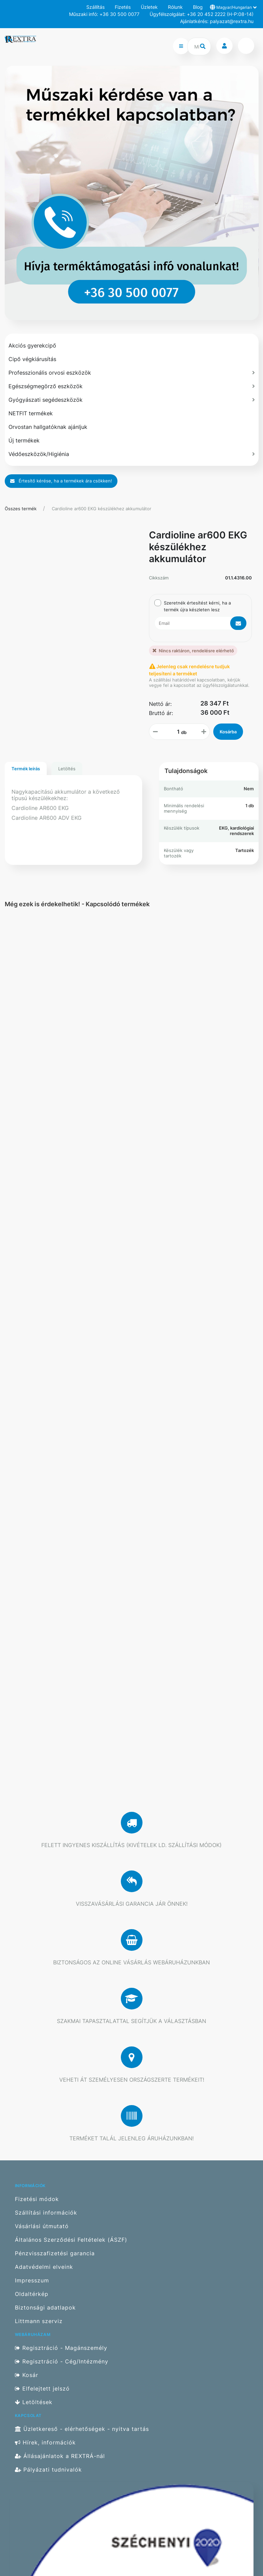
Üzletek (149, 7)
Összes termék (21, 508)
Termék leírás (26, 768)
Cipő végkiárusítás (32, 359)
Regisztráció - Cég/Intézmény (61, 2361)
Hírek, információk (45, 2442)
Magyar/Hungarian (233, 7)
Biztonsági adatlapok (45, 2307)
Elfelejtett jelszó (42, 2388)
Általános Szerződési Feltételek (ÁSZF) (71, 2240)
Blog (198, 7)
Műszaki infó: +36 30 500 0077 (104, 14)
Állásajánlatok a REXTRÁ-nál (60, 2456)
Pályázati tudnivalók (48, 2469)
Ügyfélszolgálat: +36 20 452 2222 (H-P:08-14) (202, 14)
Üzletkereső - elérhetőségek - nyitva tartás (82, 2428)
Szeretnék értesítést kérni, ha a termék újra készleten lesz (197, 606)
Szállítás (95, 7)
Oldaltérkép (31, 2294)
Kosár (26, 2375)
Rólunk (175, 7)
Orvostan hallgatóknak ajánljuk (47, 426)
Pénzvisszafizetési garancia (55, 2253)
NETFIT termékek (30, 413)
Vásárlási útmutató (42, 2226)
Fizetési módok (37, 2199)
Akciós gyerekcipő (32, 345)
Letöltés (66, 768)
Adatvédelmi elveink (44, 2267)
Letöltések (33, 2402)
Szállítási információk (46, 2213)
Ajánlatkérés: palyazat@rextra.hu (217, 21)
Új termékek (24, 440)
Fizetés (123, 7)
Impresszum (32, 2280)
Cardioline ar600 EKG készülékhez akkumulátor (101, 508)
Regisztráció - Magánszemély (61, 2347)
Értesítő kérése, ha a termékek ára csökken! (61, 480)
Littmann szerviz (39, 2321)
